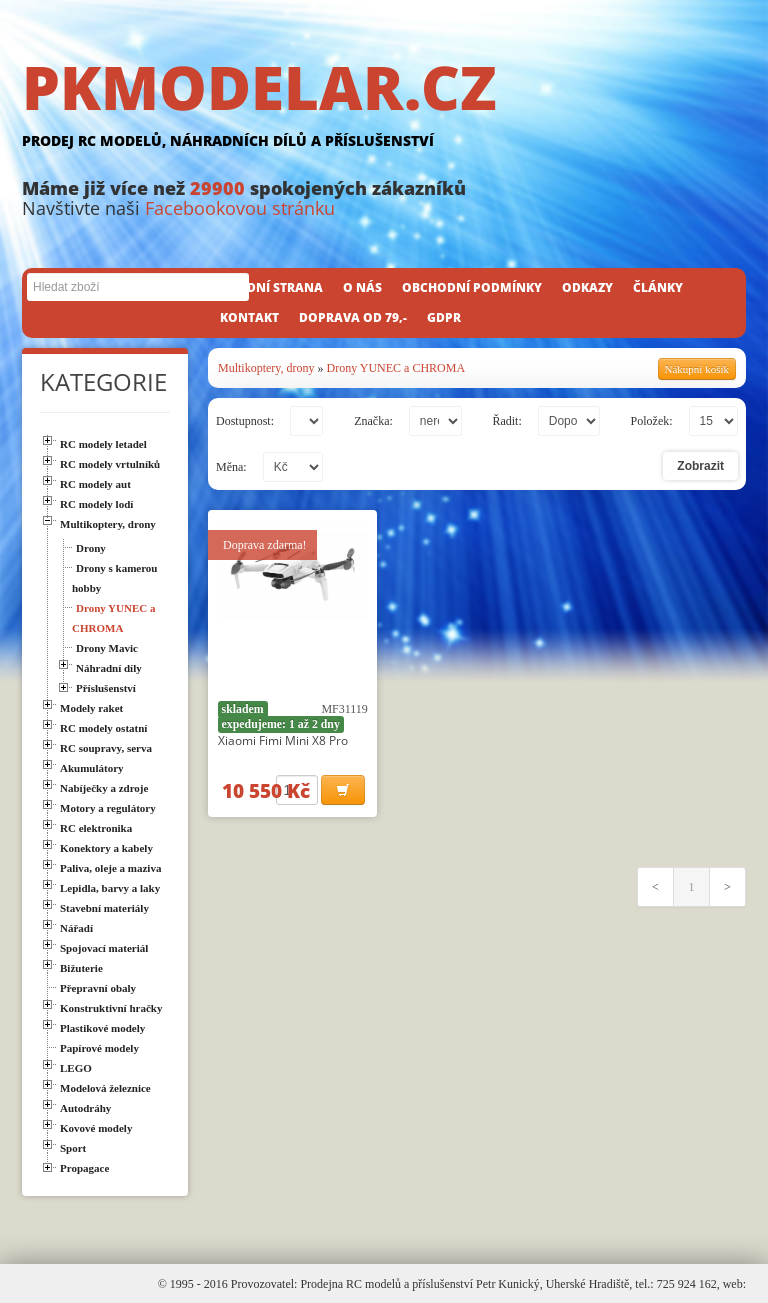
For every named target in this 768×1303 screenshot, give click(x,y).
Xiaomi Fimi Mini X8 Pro (283, 740)
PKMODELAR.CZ (384, 107)
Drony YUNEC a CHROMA (396, 368)
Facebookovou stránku (240, 208)
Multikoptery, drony (266, 368)
